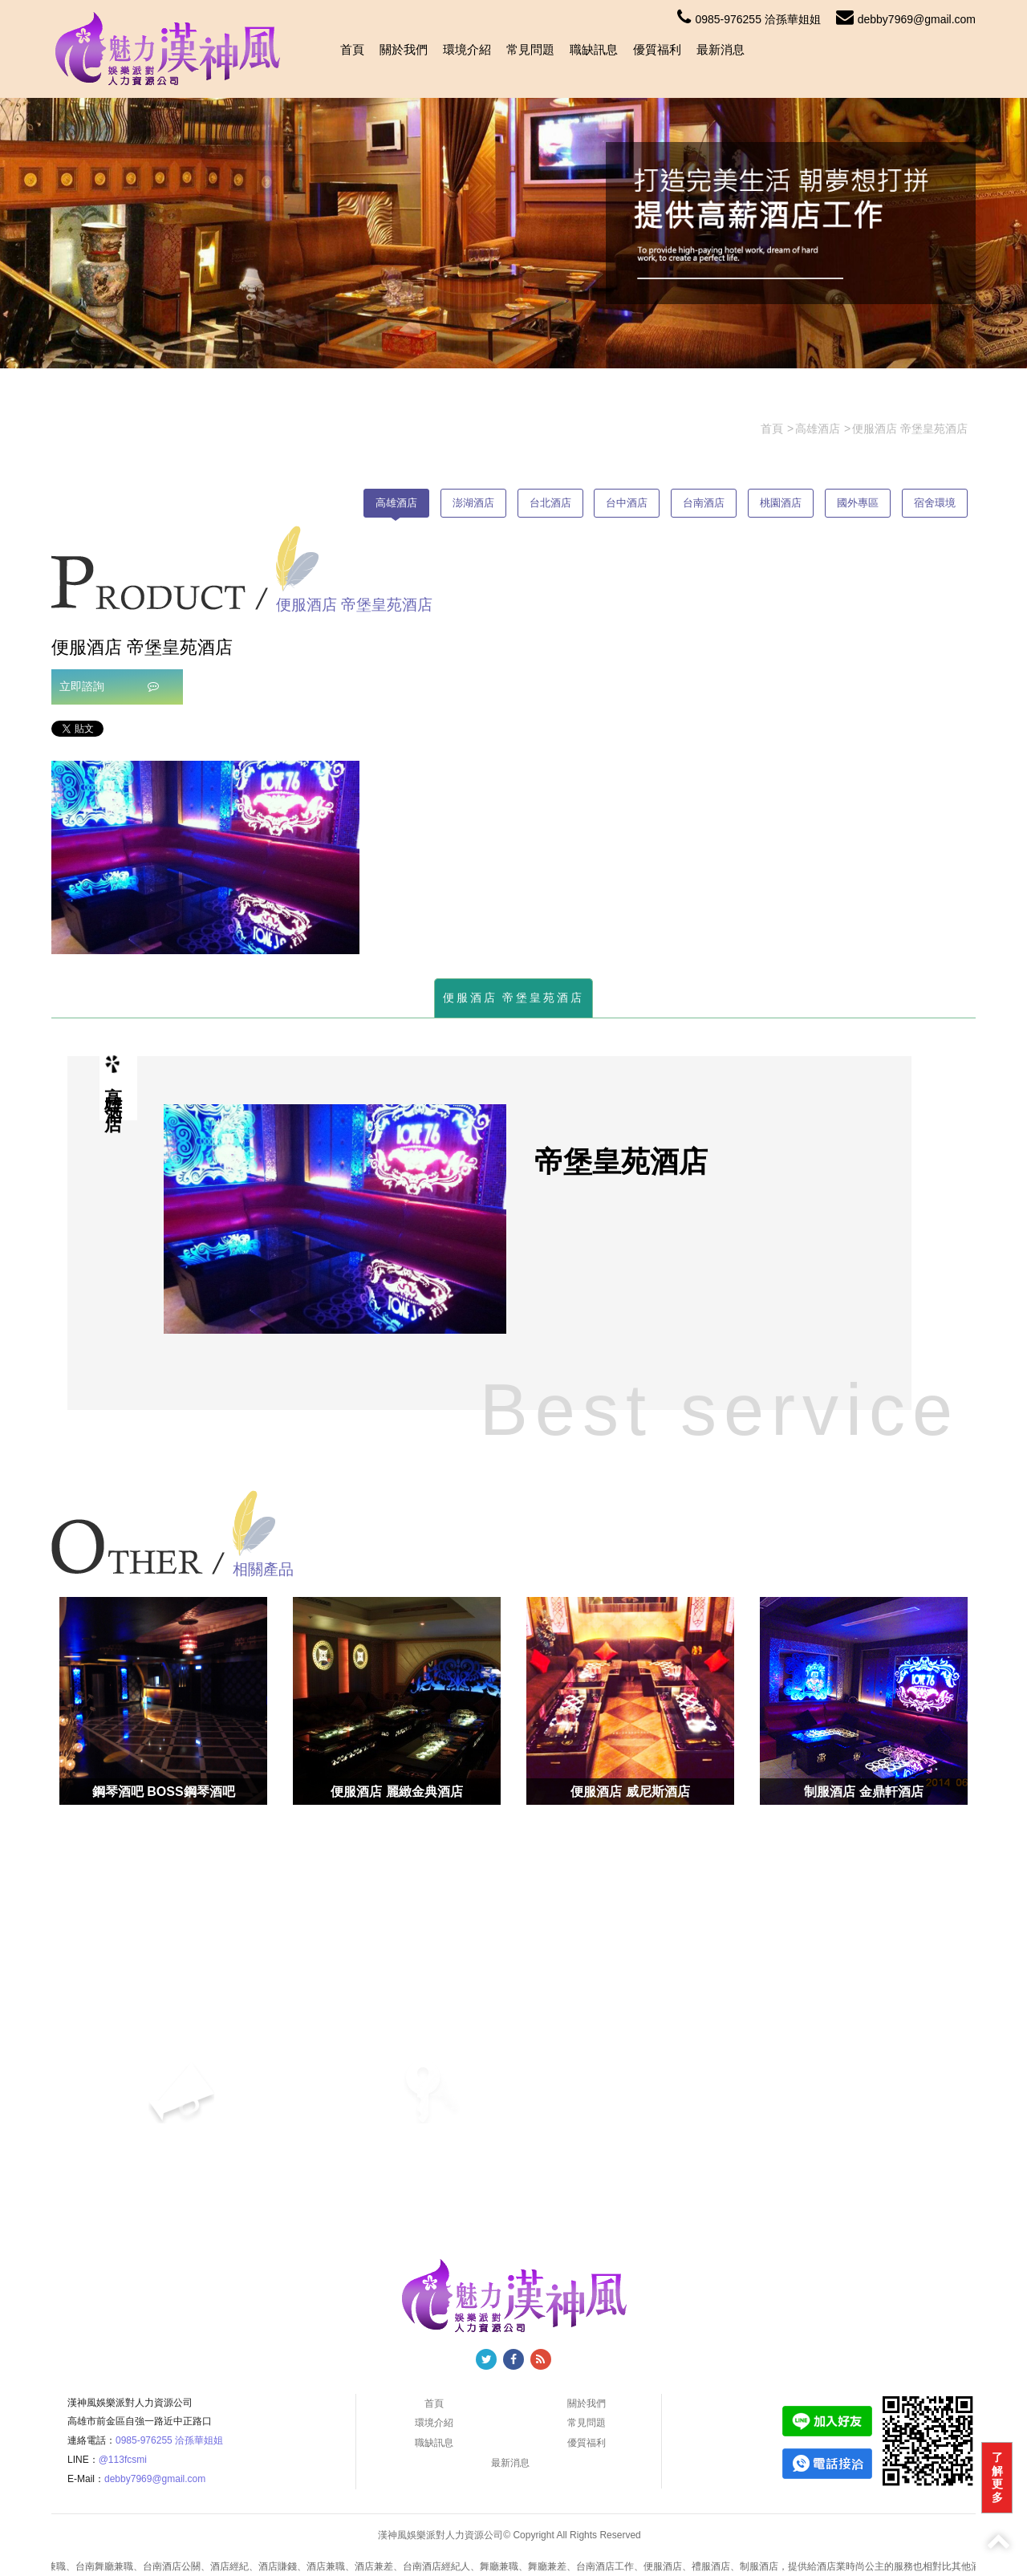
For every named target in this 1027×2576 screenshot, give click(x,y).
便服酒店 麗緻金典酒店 (396, 1791)
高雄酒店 (396, 503)
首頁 (352, 49)
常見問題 (530, 49)
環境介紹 (467, 49)
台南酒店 (704, 503)
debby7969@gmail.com (906, 19)
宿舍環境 (935, 503)
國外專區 (858, 503)
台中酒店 (626, 503)
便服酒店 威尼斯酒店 (629, 1791)
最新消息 (720, 49)
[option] (205, 857)
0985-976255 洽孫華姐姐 (748, 19)
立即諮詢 (109, 686)
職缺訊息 (594, 49)
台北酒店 (550, 503)
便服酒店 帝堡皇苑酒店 (514, 997)
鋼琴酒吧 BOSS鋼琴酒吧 (163, 1791)
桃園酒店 (781, 503)
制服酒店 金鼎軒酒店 (863, 1791)
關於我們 (404, 49)
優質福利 (657, 49)
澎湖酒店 (473, 503)
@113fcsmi (123, 2459)
